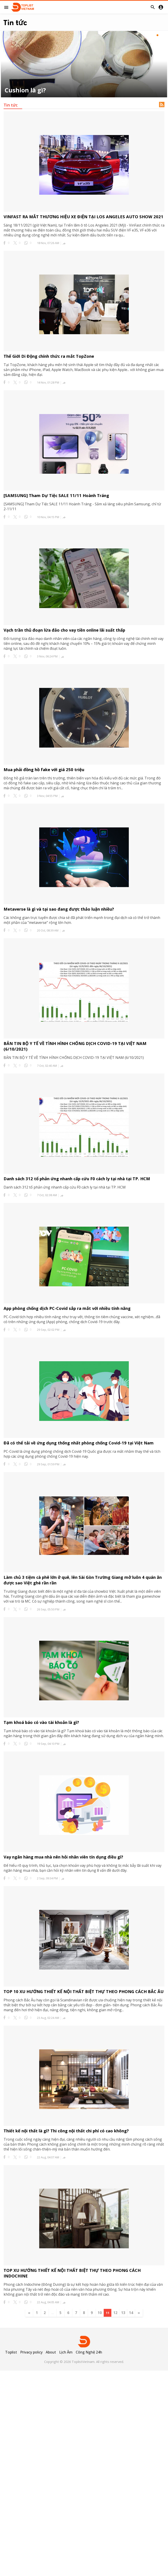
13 (123, 2312)
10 (100, 2312)
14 (131, 2312)
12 (115, 2312)
